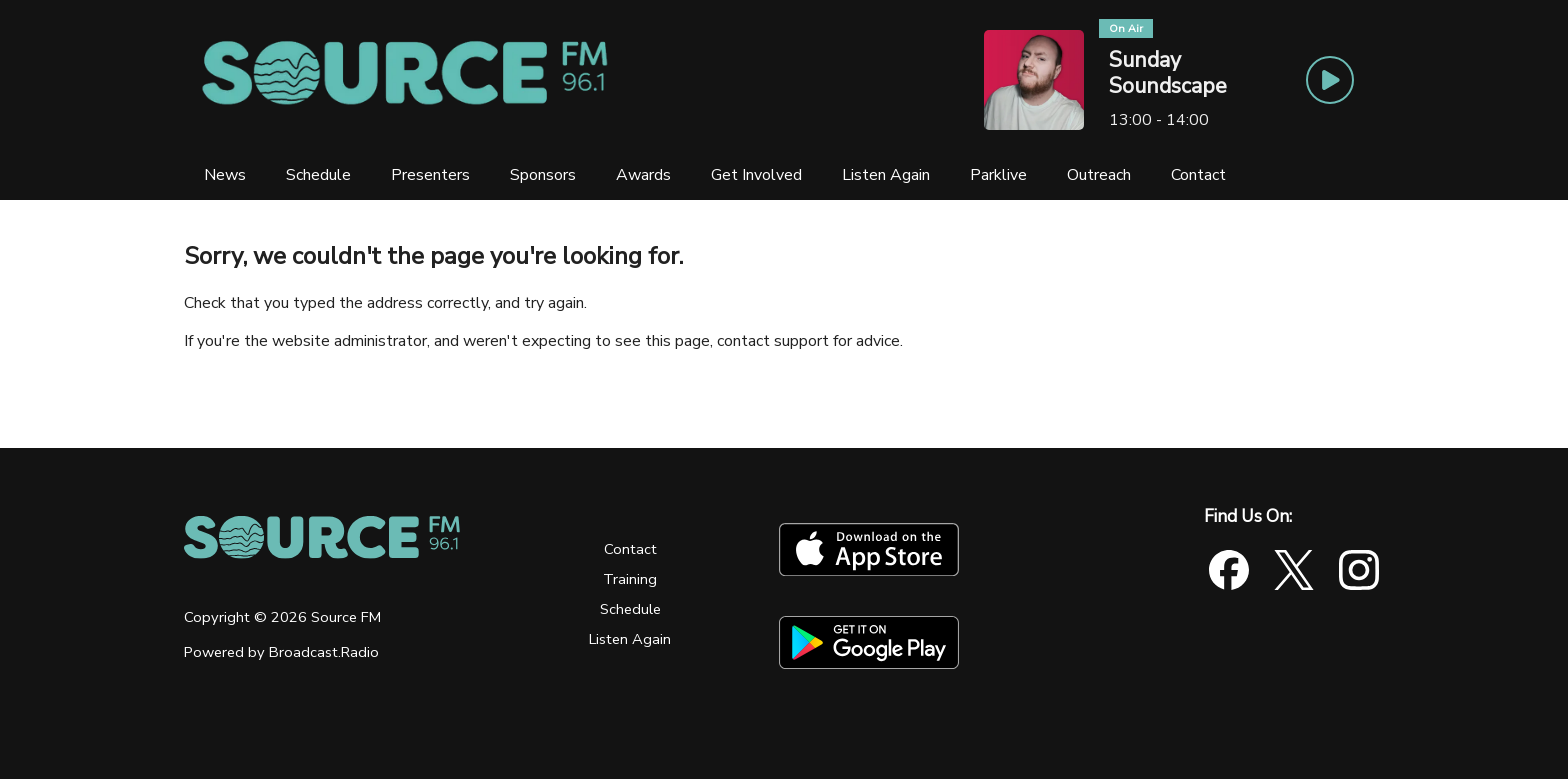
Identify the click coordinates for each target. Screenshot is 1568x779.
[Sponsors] (543, 175)
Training (630, 579)
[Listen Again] (886, 175)
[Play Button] (1330, 80)
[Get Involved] (756, 175)
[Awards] (643, 175)
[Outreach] (1099, 175)
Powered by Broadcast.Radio (281, 652)
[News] (225, 175)
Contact (630, 549)
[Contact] (1198, 175)
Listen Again (630, 639)
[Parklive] (998, 175)
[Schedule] (318, 175)
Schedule (630, 609)
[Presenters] (430, 175)
